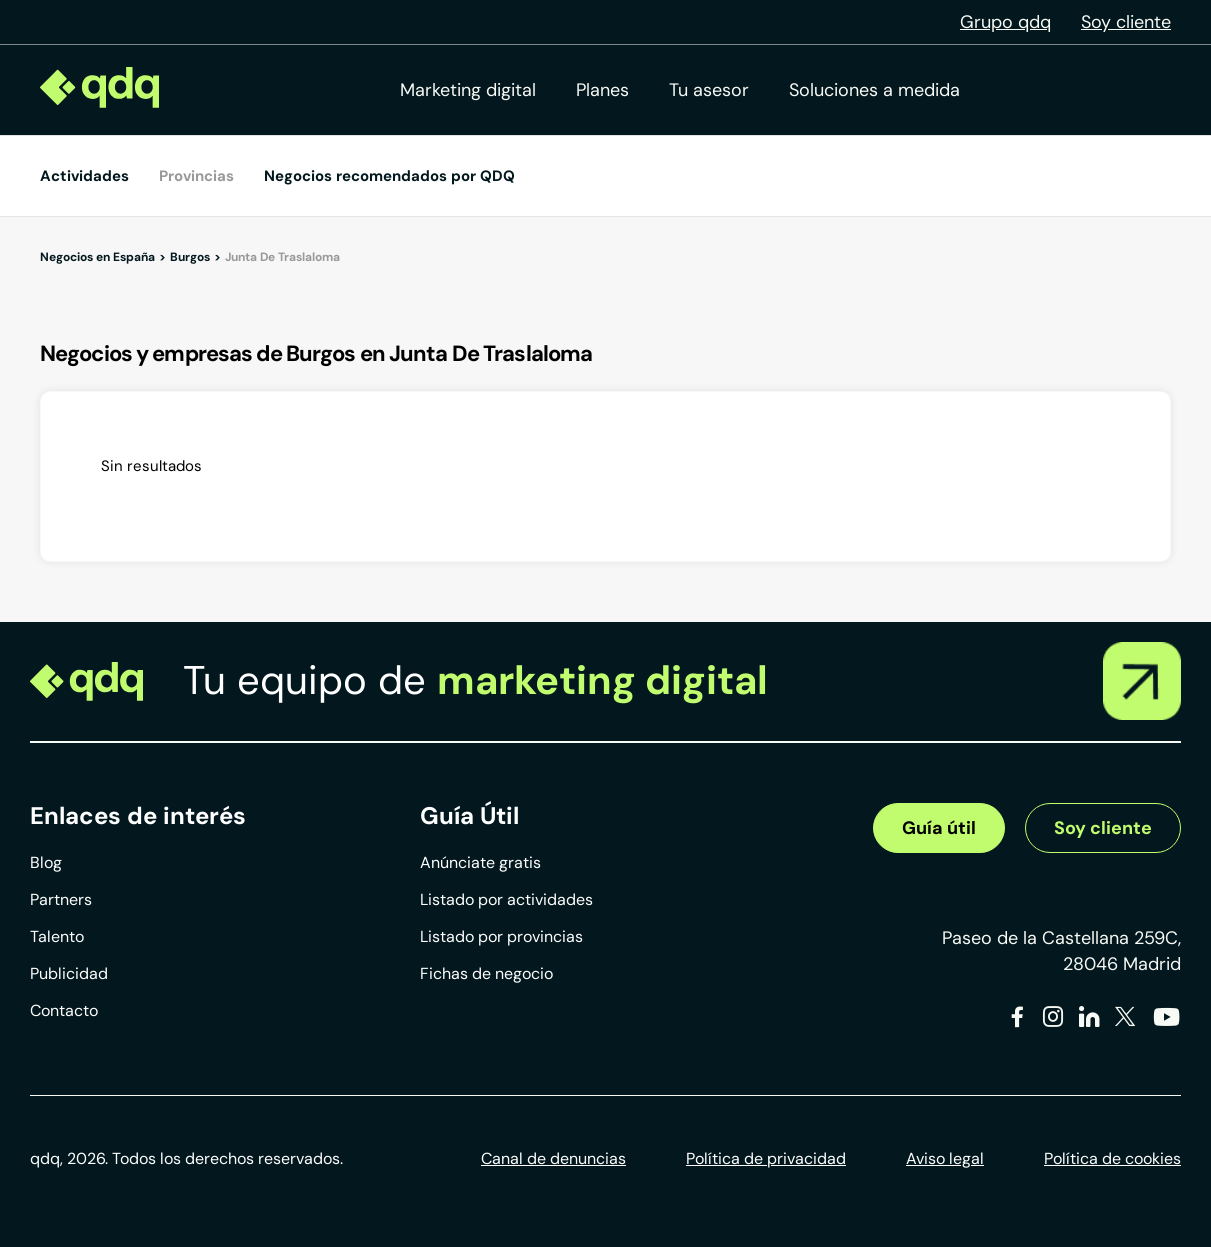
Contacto (64, 1010)
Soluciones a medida (874, 90)
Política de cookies (1112, 1158)
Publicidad (69, 973)
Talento (57, 936)
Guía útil (939, 828)
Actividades (84, 176)
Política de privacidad (766, 1158)
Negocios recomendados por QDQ (389, 176)
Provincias (196, 176)
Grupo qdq (1005, 22)
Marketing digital (468, 90)
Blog (46, 862)
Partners (61, 899)
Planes (602, 90)
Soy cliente (1126, 22)
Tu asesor (709, 90)
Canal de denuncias (553, 1158)
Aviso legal (945, 1158)
